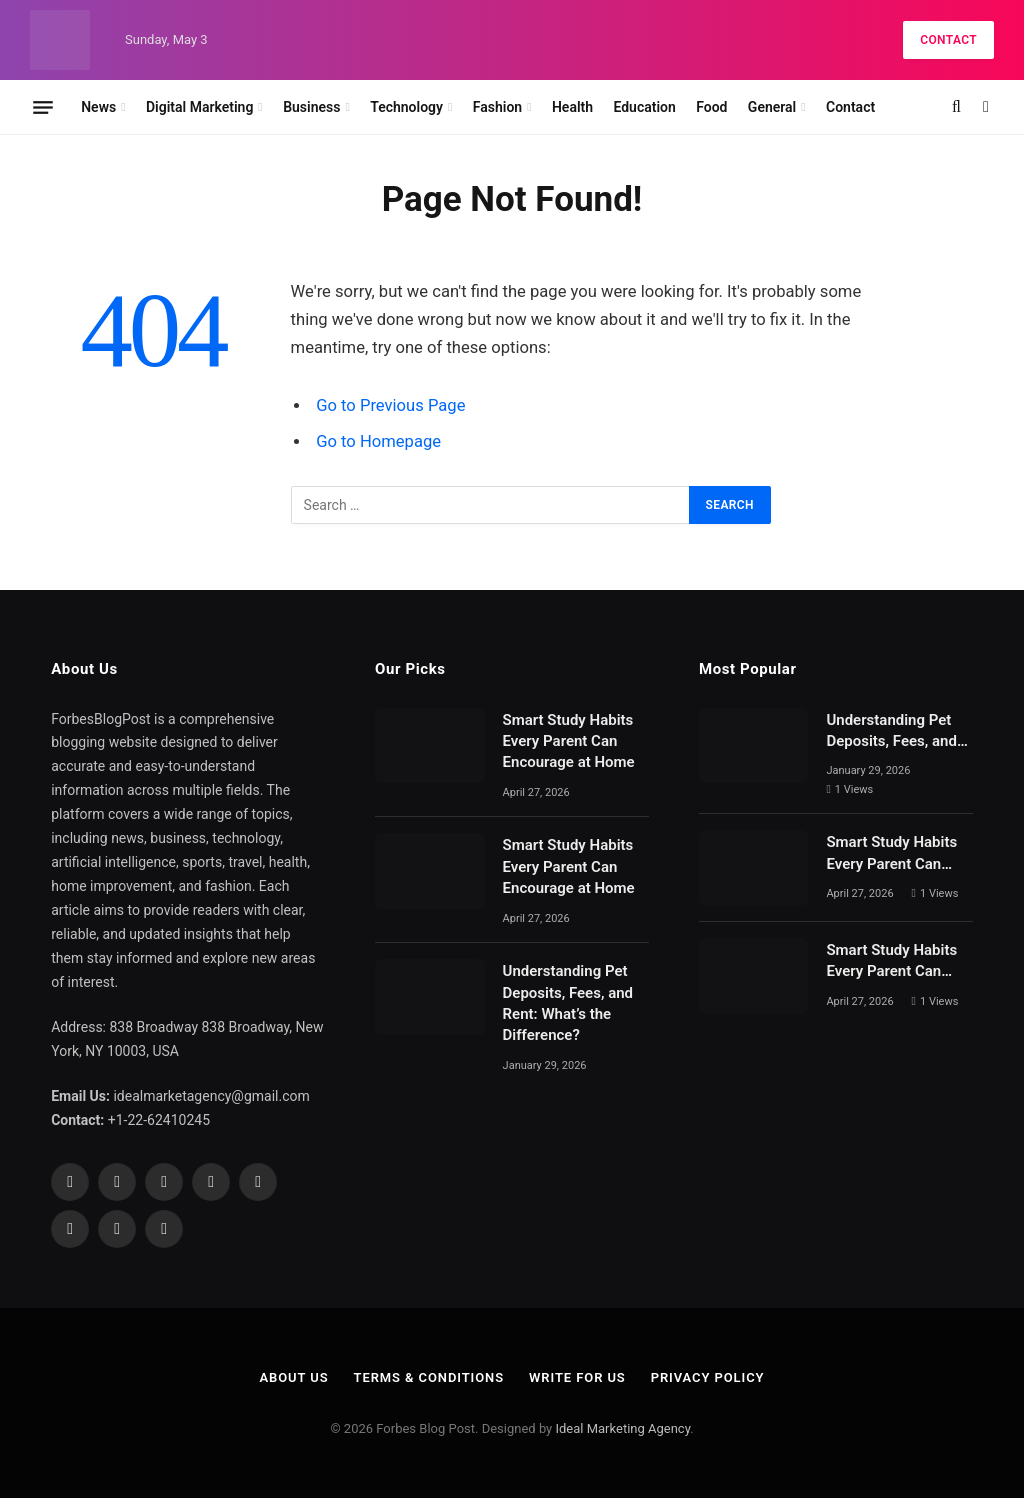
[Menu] (43, 107)
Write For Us (577, 1377)
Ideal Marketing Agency (622, 1428)
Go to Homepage (378, 441)
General (772, 107)
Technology (406, 107)
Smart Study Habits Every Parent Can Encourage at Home (569, 741)
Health (572, 107)
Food (711, 107)
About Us (293, 1377)
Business (311, 107)
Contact (948, 40)
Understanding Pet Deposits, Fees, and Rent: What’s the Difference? (568, 1003)
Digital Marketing (199, 107)
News (98, 107)
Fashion (497, 107)
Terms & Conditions (428, 1377)
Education (644, 107)
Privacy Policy (708, 1377)
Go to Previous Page (390, 405)
